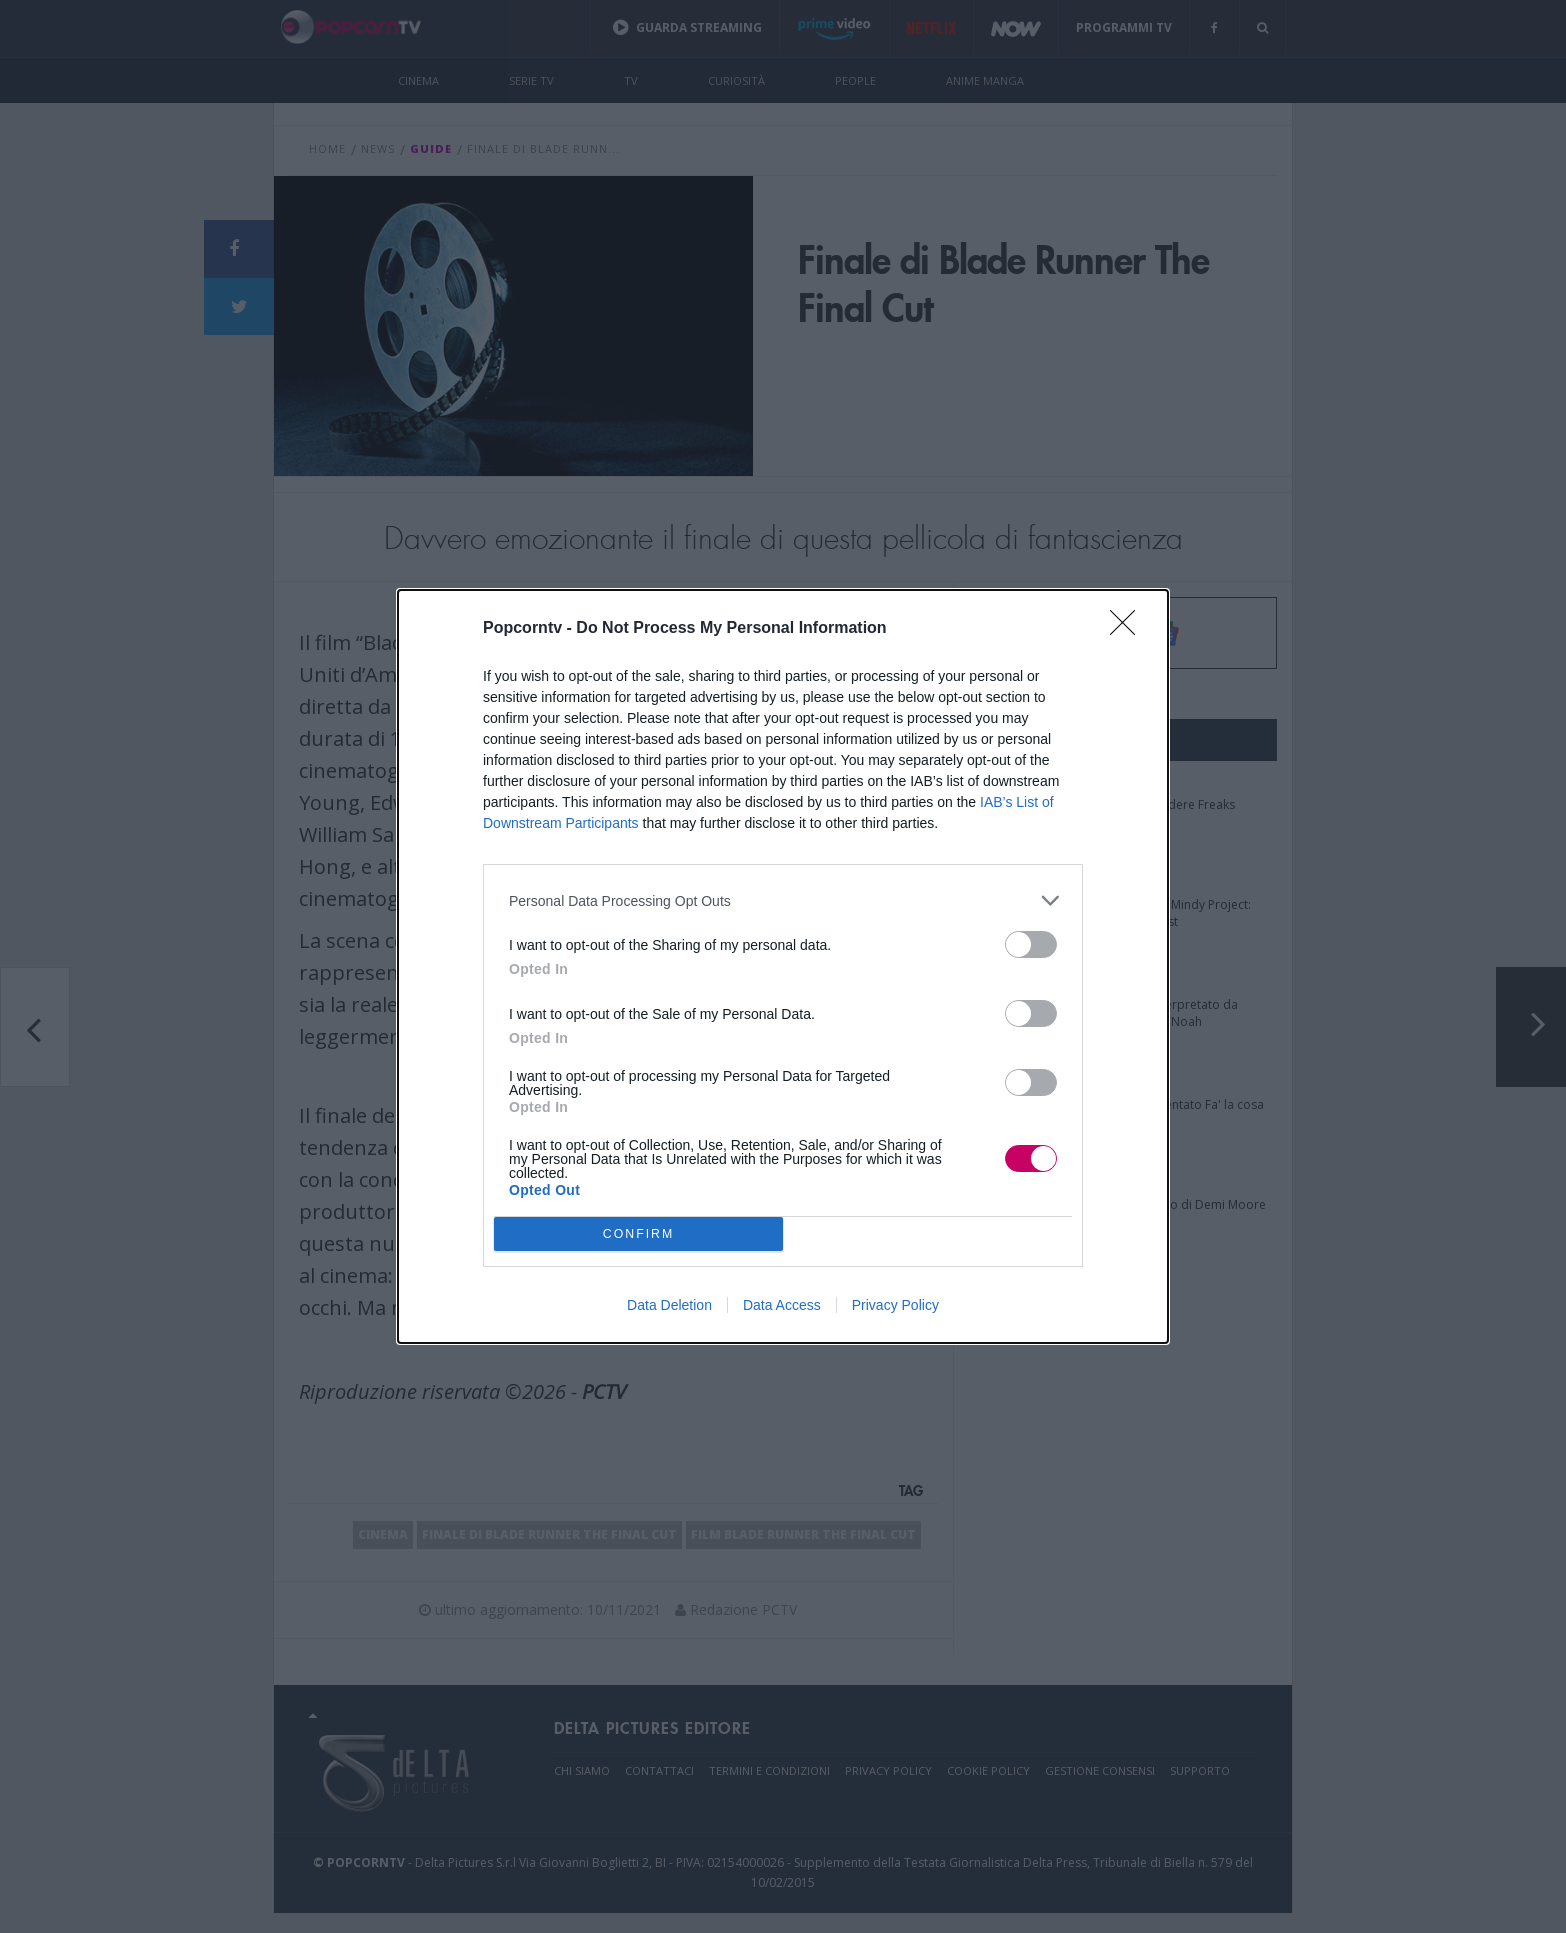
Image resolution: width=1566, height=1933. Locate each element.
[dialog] (783, 966)
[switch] (1031, 944)
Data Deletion (669, 1305)
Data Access (782, 1305)
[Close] (1129, 629)
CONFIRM (638, 1233)
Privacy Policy (895, 1305)
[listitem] (783, 900)
